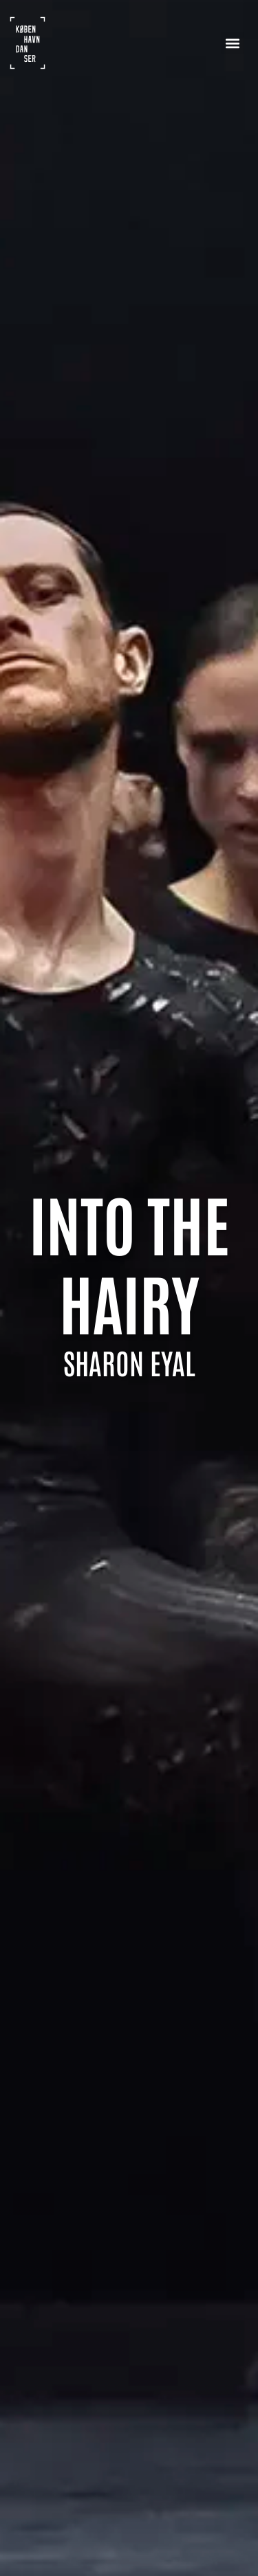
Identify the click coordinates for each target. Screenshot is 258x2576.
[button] (232, 43)
